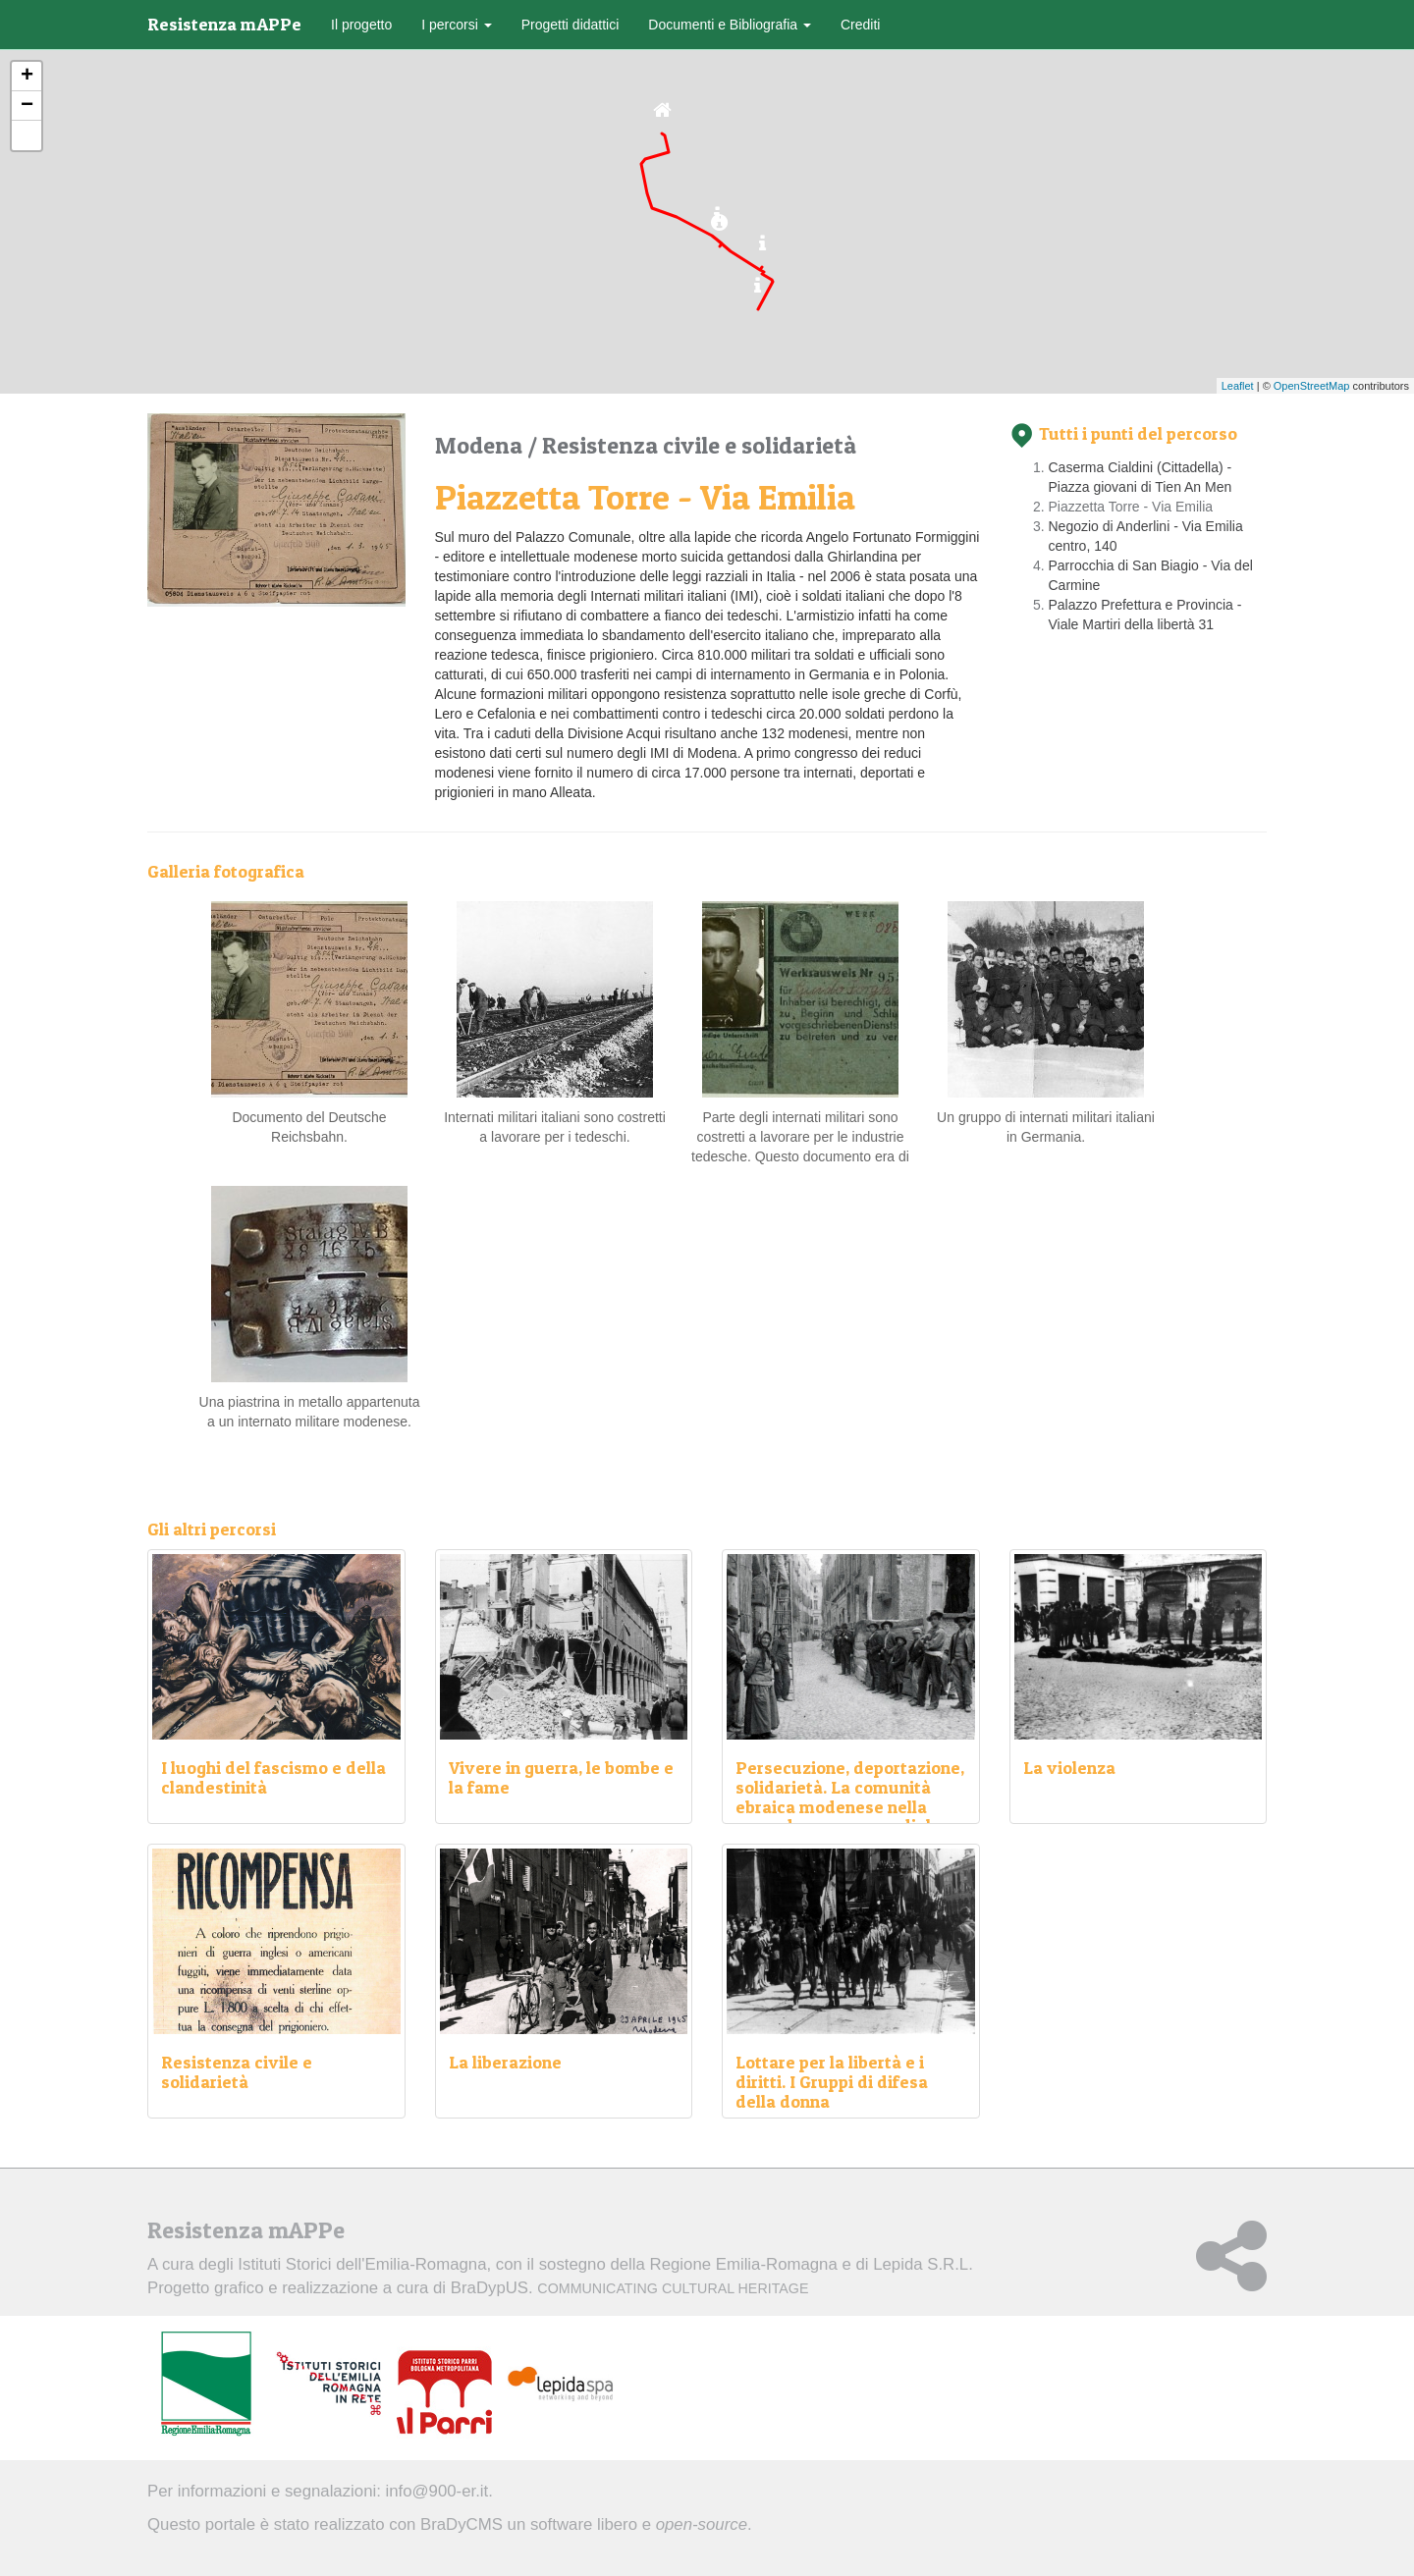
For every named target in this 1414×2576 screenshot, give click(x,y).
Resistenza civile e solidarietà (699, 445)
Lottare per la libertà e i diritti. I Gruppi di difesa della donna (831, 2082)
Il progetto (361, 24)
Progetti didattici (570, 24)
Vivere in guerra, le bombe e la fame (561, 1777)
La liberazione (505, 2062)
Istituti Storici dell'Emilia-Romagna (362, 2264)
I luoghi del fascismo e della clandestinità (273, 1777)
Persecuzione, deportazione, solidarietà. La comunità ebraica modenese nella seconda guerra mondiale (849, 1796)
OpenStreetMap (1312, 386)
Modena (481, 445)
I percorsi (456, 24)
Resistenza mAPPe (224, 24)
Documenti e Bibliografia (729, 24)
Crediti (860, 24)
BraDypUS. (630, 2288)
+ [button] (27, 76)
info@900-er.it (437, 2491)
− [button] (27, 106)
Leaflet (1238, 386)
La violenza (1069, 1767)
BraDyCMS (461, 2524)
